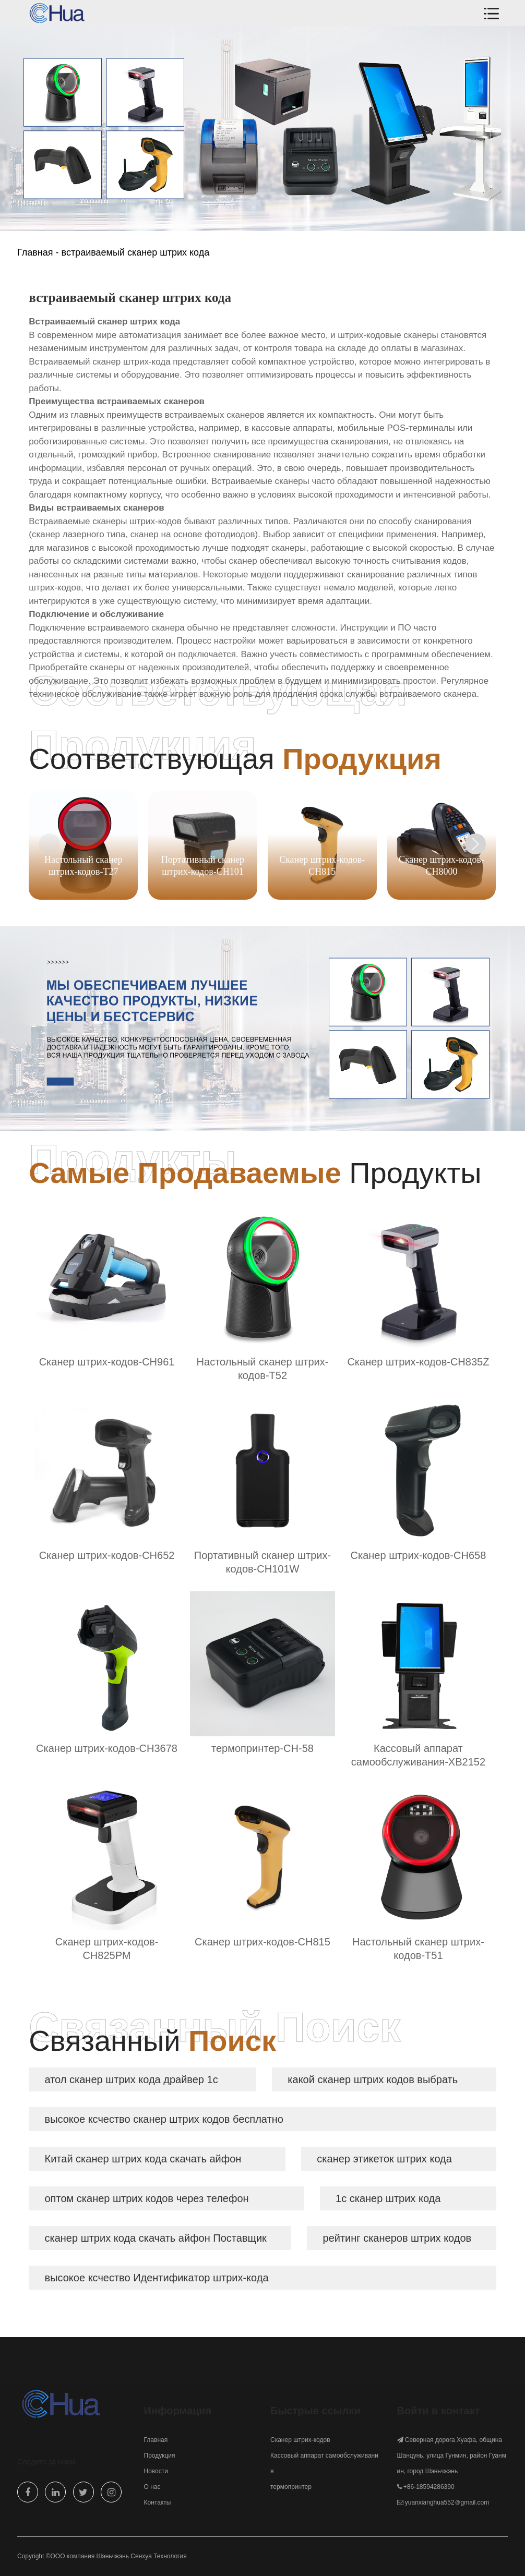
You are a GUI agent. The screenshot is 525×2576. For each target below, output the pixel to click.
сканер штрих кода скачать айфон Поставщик (156, 2238)
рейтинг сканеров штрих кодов (397, 2238)
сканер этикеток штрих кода (384, 2158)
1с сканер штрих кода (388, 2198)
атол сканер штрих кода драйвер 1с (131, 2079)
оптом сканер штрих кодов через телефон (147, 2198)
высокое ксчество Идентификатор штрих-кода (157, 2277)
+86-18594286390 (429, 2486)
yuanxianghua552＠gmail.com (447, 2502)
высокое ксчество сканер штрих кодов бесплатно (164, 2119)
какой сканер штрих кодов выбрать (373, 2079)
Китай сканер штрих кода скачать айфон (143, 2158)
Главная (35, 252)
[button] (475, 843)
